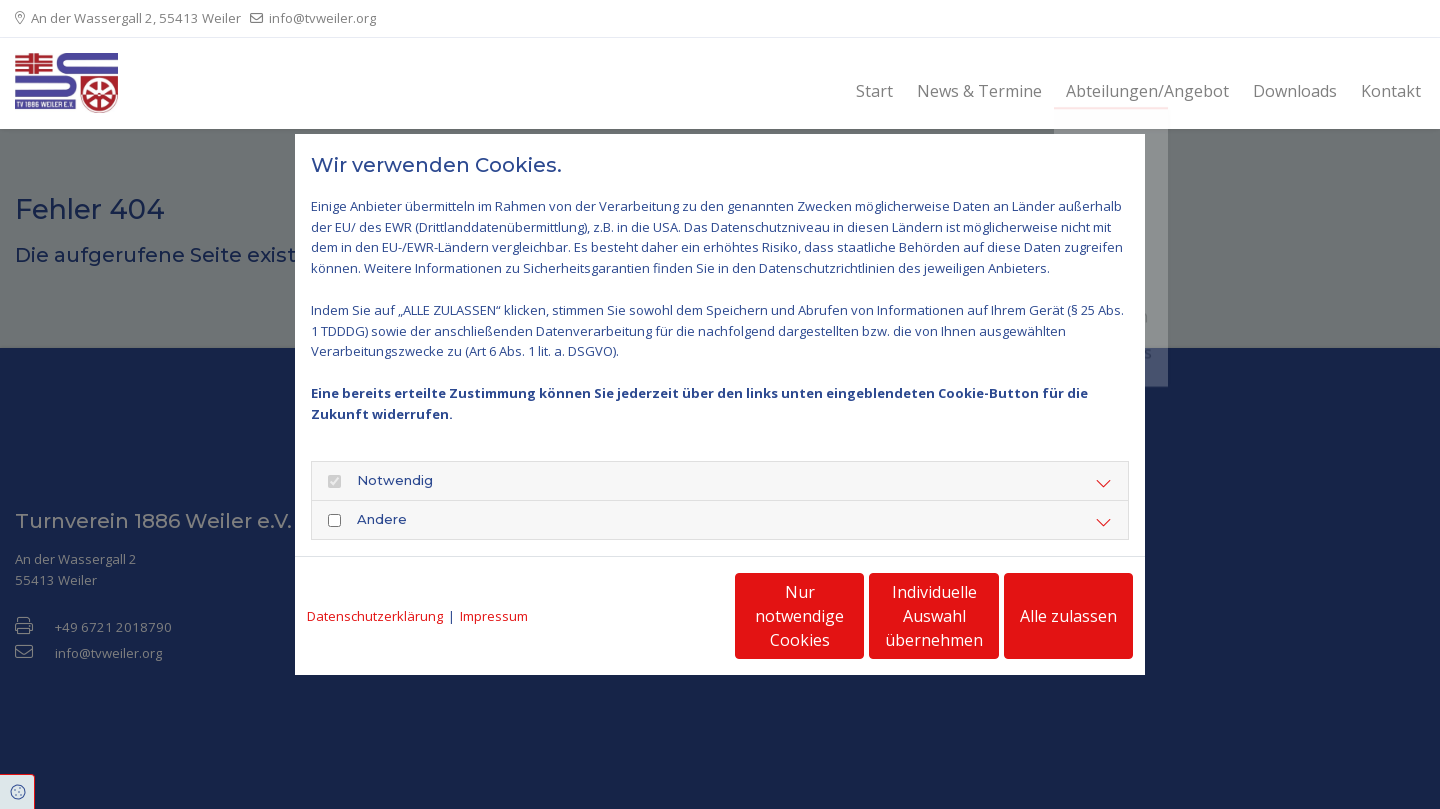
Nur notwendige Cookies (660, 616)
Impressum (494, 616)
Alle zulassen (1040, 616)
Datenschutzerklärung (375, 616)
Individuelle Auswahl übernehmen (851, 616)
